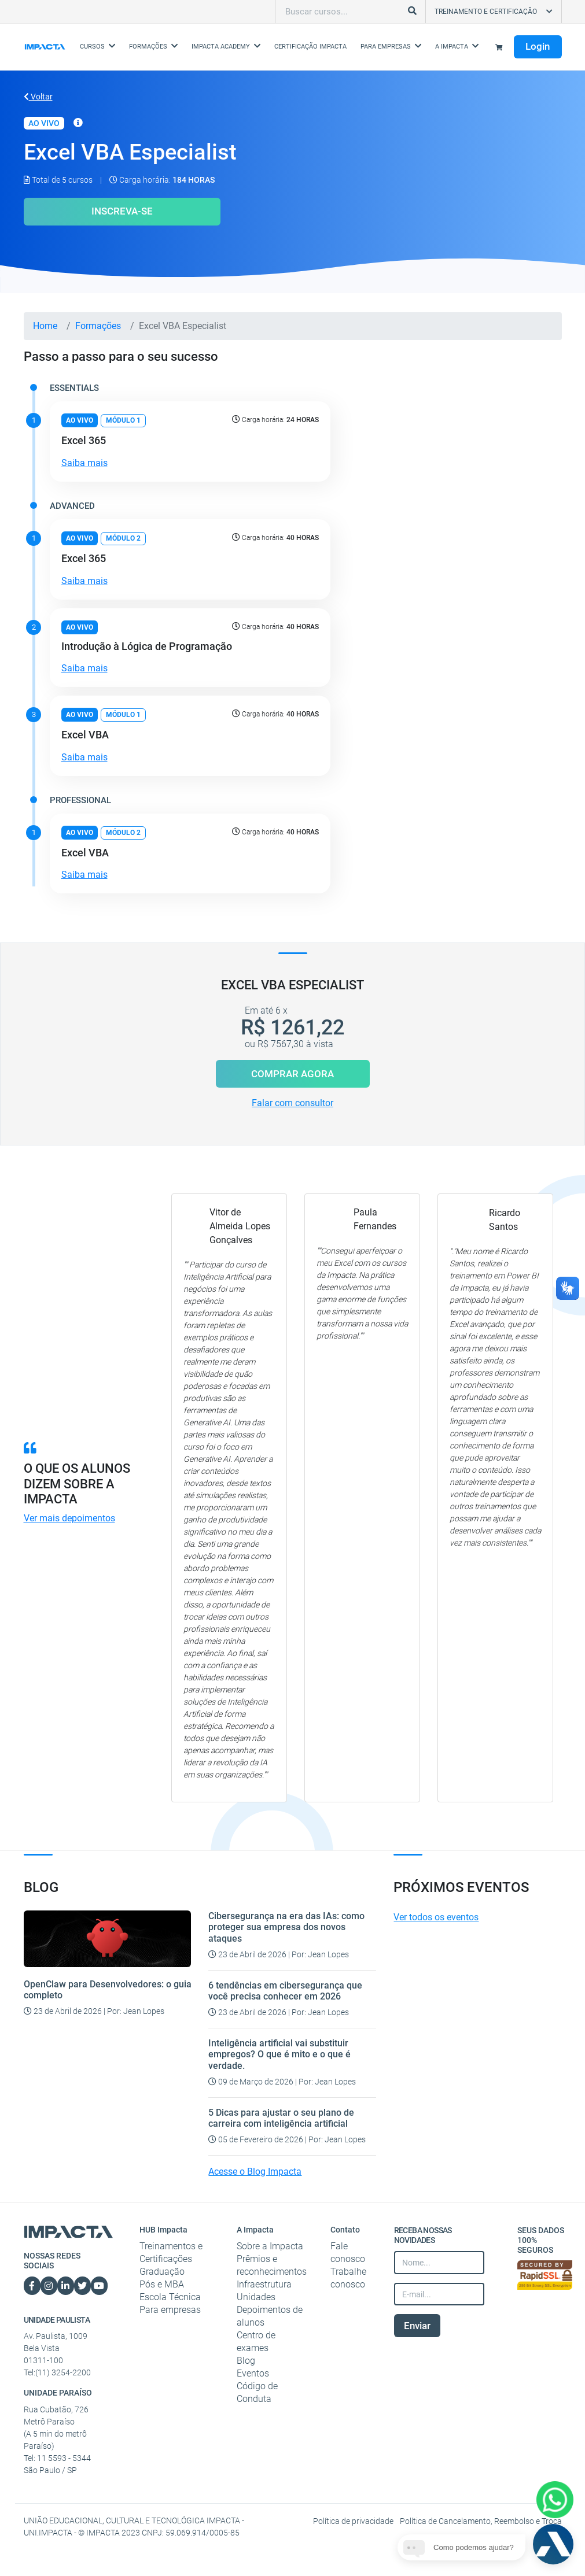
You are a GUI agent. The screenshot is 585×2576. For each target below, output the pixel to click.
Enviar (417, 2325)
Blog (246, 2360)
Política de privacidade (354, 2521)
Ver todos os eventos (436, 1917)
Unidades (256, 2297)
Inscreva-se (122, 211)
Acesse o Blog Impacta (254, 2171)
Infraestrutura (264, 2284)
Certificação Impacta (310, 46)
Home (45, 325)
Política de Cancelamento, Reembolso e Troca (481, 2521)
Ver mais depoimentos (69, 1518)
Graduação (162, 2271)
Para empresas (170, 2309)
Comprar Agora (292, 1074)
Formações (98, 325)
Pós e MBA (161, 2284)
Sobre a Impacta (270, 2246)
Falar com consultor (292, 1102)
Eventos (253, 2373)
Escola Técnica (170, 2297)
